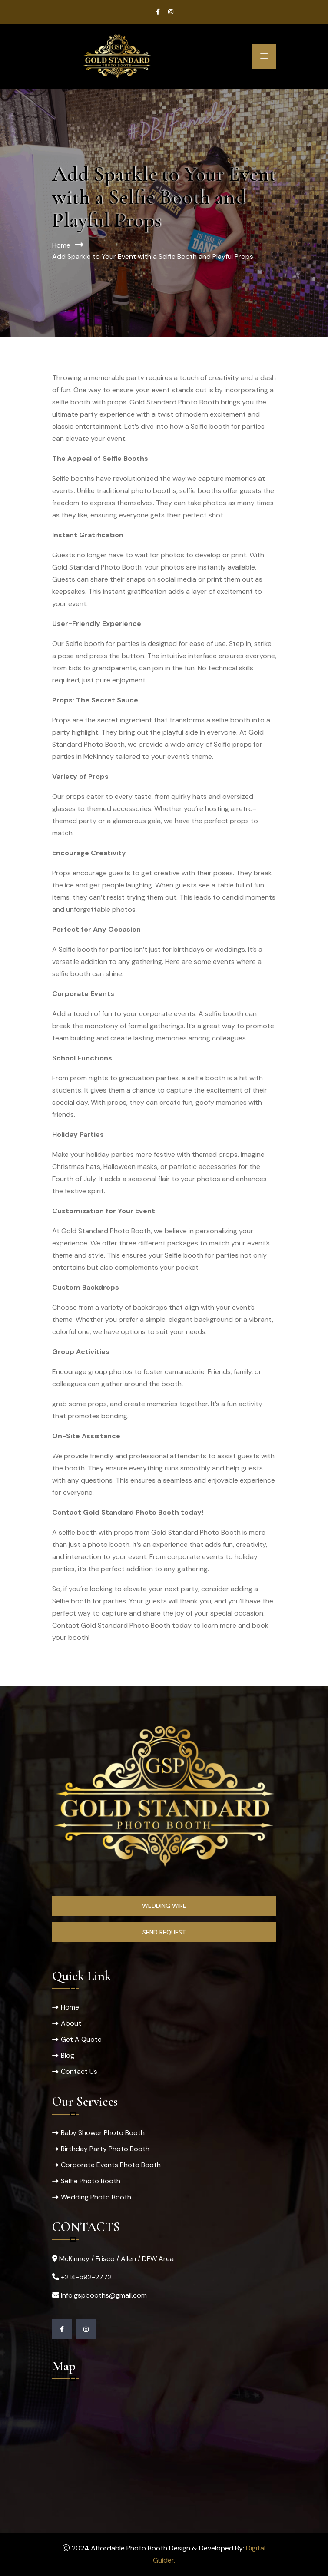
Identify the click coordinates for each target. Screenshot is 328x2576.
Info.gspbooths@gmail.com (104, 2295)
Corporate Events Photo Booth (111, 2164)
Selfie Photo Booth (90, 2180)
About (71, 2023)
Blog (67, 2055)
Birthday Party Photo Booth (105, 2148)
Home (61, 245)
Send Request (164, 1932)
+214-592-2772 (86, 2276)
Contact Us (79, 2071)
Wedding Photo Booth (96, 2197)
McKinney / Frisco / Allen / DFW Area (116, 2258)
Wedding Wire (164, 1906)
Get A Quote (81, 2039)
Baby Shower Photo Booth (103, 2132)
